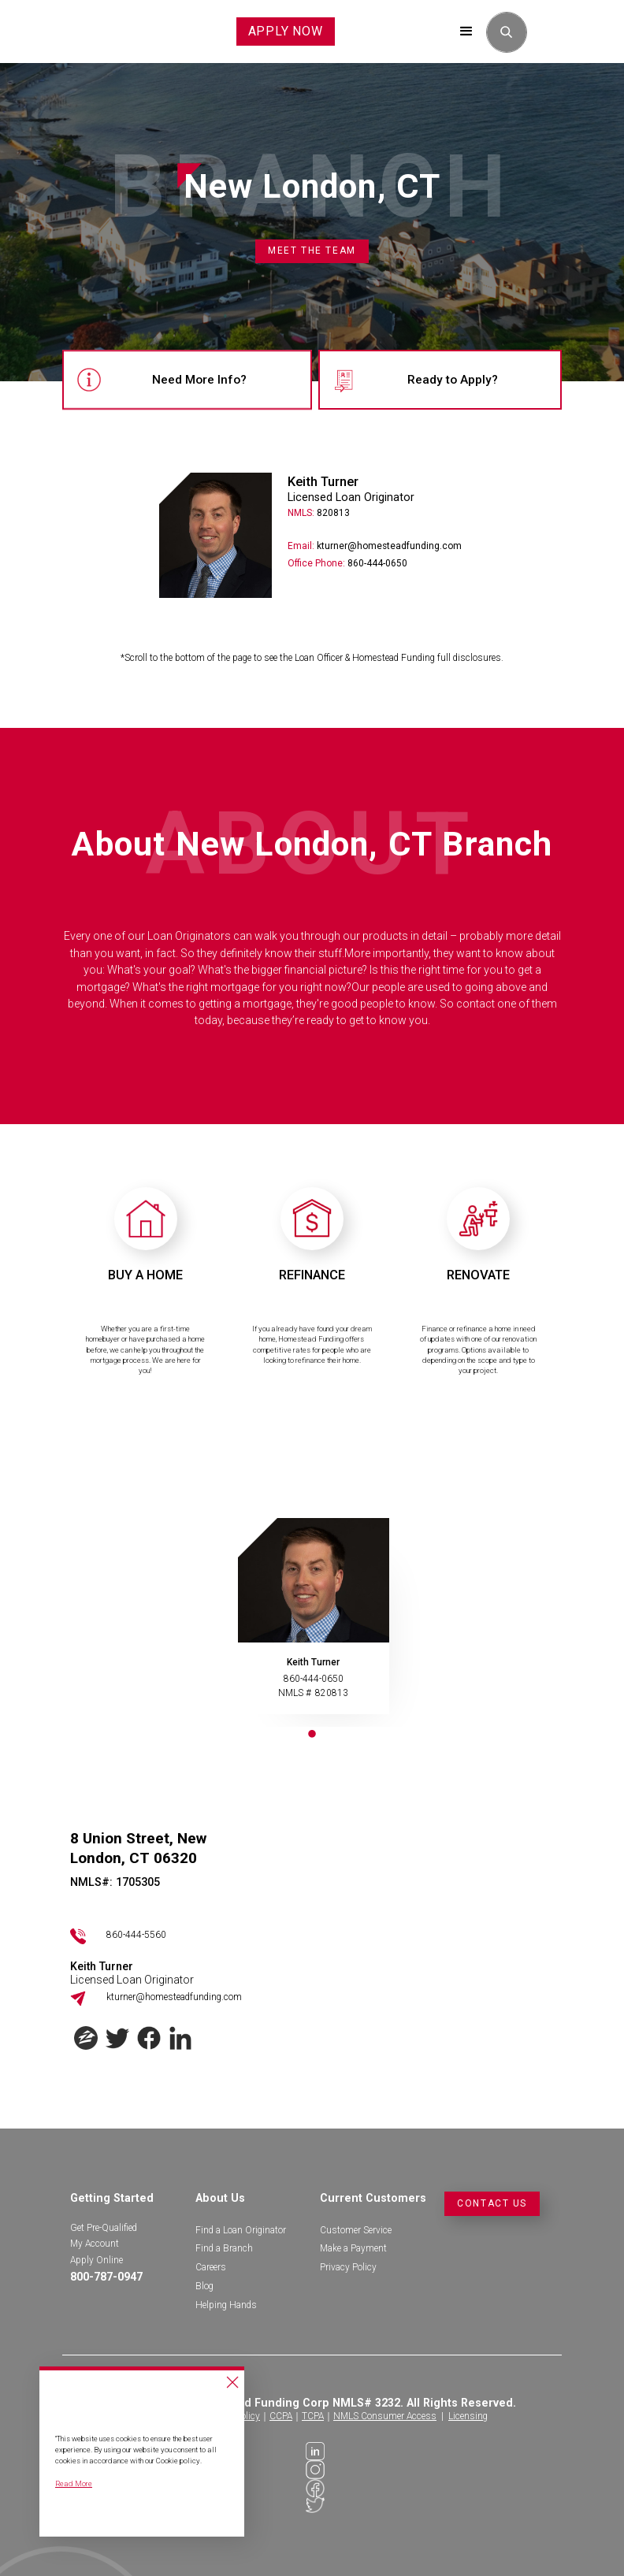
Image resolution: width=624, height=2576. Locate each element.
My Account (94, 2243)
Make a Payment (353, 2248)
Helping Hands (226, 2305)
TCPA (313, 2416)
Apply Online (96, 2260)
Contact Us (492, 2203)
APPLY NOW (285, 31)
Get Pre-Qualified (103, 2227)
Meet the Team (312, 250)
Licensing (468, 2416)
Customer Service (356, 2230)
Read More (73, 2483)
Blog (204, 2286)
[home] (83, 31)
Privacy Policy (348, 2267)
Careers (210, 2267)
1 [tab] (312, 1735)
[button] (466, 31)
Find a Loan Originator (240, 2230)
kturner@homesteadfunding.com (174, 1997)
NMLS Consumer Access (384, 2416)
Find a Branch (224, 2248)
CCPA (280, 2416)
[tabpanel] (312, 1622)
